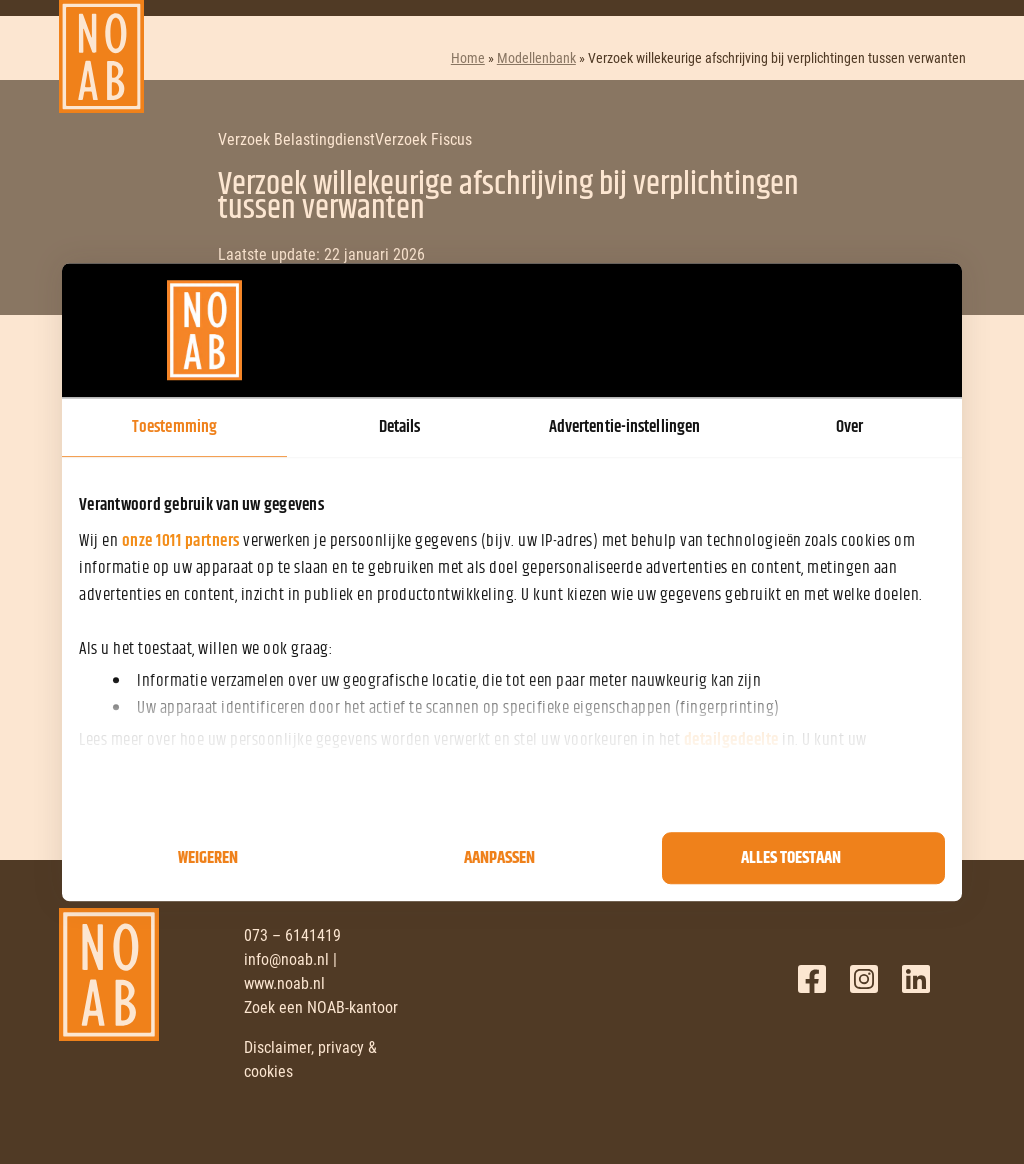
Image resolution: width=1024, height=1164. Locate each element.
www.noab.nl (284, 983)
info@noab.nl (286, 959)
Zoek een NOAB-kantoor (321, 1007)
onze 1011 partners (181, 541)
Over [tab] (849, 427)
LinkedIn (916, 979)
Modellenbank (536, 58)
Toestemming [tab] (174, 427)
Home (468, 58)
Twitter (864, 979)
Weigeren (208, 858)
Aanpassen (499, 858)
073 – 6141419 (292, 935)
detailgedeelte (731, 740)
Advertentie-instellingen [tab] (624, 427)
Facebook (812, 979)
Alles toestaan (791, 858)
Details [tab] (400, 427)
